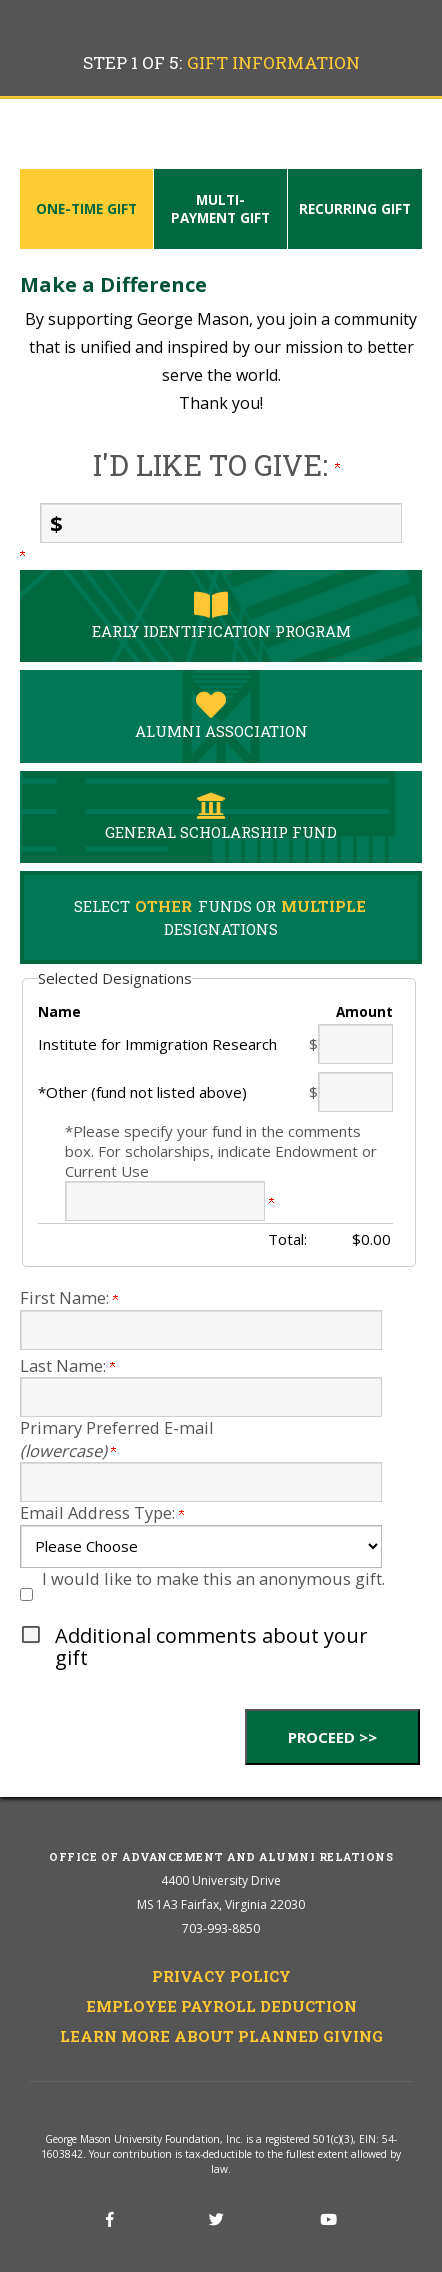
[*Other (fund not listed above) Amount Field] (355, 1092)
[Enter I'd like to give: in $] (221, 523)
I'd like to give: (216, 465)
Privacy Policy (221, 1976)
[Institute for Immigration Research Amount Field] (355, 1044)
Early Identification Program (211, 615)
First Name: (69, 1297)
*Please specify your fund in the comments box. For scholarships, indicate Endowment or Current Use (221, 1151)
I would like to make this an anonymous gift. (213, 1578)
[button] (221, 1647)
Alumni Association (211, 715)
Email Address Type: (102, 1512)
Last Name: (67, 1365)
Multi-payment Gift (220, 209)
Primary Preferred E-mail (117, 1439)
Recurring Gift (355, 209)
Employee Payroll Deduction (221, 2006)
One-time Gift (86, 209)
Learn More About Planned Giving (221, 2036)
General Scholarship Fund (211, 816)
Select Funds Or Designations (221, 917)
